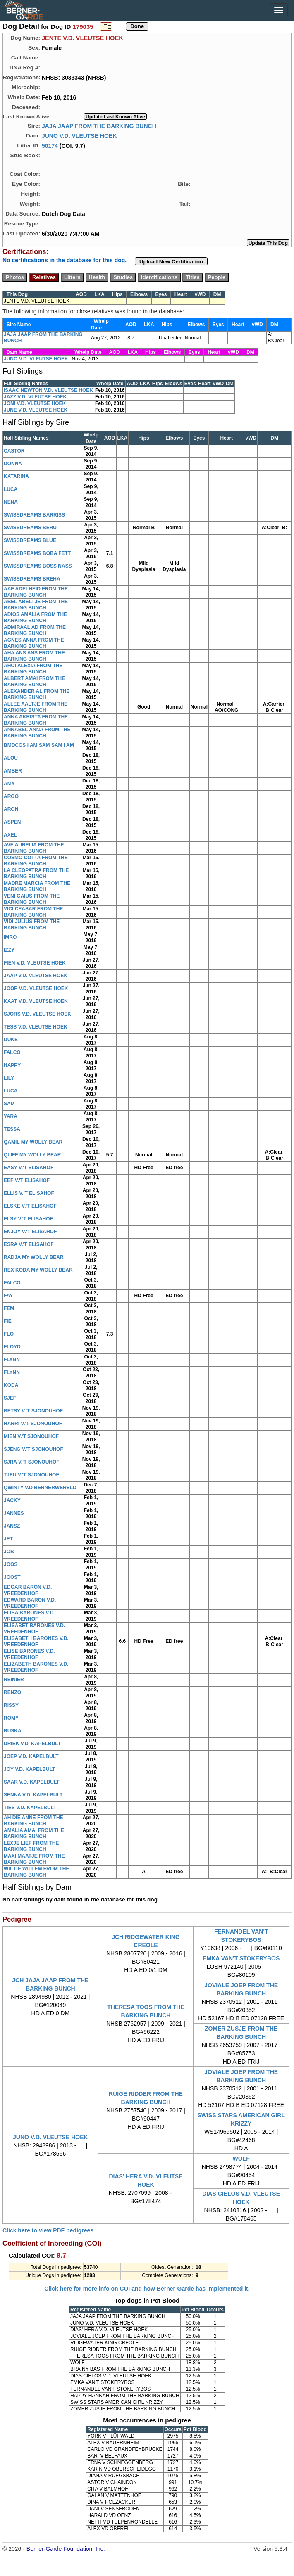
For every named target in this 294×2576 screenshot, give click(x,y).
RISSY (11, 1705)
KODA (11, 1385)
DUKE (11, 1040)
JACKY (12, 1500)
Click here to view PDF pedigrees (47, 2230)
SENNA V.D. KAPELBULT (33, 1795)
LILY (9, 1078)
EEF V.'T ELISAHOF (27, 1180)
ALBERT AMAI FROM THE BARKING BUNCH (34, 681)
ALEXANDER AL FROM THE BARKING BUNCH (36, 694)
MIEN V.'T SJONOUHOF (31, 1436)
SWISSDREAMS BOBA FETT (37, 553)
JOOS (10, 1564)
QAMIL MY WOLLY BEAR (33, 1142)
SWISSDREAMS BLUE (30, 540)
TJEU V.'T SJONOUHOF (31, 1475)
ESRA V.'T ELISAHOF (29, 1244)
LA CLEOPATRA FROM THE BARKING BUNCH (36, 873)
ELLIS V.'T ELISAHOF (29, 1193)
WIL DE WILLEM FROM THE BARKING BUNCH (36, 1872)
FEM (9, 1308)
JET (8, 1539)
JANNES (14, 1513)
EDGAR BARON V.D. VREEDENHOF (28, 1590)
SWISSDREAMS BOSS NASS (38, 566)
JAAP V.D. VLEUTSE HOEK (35, 976)
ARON (11, 809)
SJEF (10, 1398)
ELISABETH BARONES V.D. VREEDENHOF (36, 1641)
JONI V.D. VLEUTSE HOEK (35, 403)
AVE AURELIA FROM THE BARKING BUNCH (34, 848)
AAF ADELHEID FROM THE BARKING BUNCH (36, 592)
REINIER (14, 1680)
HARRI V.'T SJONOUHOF (33, 1424)
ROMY (11, 1718)
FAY (8, 1296)
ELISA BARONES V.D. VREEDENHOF (29, 1616)
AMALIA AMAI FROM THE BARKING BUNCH (34, 1833)
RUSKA (13, 1731)
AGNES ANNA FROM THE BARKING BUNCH (34, 643)
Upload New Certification (171, 261)
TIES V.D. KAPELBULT (30, 1808)
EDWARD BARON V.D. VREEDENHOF (30, 1603)
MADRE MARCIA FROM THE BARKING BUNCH (37, 886)
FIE (8, 1321)
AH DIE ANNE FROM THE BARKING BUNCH (33, 1821)
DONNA (13, 464)
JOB (9, 1552)
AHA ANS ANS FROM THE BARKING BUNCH (34, 656)
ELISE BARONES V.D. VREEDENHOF (29, 1654)
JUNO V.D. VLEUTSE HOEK (79, 135)
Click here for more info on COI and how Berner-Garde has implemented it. (146, 2288)
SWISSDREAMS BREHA (32, 579)
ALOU (11, 758)
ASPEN (12, 822)
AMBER (13, 771)
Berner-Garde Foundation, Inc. (65, 2548)
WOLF (241, 2158)
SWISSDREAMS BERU (30, 528)
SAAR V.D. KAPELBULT (32, 1782)
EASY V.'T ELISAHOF (28, 1168)
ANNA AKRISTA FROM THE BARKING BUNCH (36, 720)
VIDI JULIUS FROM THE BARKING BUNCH (32, 925)
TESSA (12, 1129)
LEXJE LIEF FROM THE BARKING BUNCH (31, 1846)
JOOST (12, 1577)
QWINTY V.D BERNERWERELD (40, 1488)
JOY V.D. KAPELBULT (29, 1769)
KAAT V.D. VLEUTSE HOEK (36, 1001)
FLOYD (12, 1347)
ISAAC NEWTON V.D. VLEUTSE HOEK (48, 390)
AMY (9, 784)
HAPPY (12, 1065)
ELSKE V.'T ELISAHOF (30, 1206)
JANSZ (12, 1526)
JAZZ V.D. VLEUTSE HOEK (35, 397)
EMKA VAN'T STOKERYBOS (241, 1958)
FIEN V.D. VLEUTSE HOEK (35, 963)
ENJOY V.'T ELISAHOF (30, 1232)
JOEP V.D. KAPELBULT (31, 1756)
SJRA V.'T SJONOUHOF (32, 1462)
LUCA (10, 489)
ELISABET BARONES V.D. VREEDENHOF (34, 1629)
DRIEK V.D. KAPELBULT (32, 1744)
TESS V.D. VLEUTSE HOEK (35, 1027)
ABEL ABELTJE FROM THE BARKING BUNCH (36, 605)
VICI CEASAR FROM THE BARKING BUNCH (33, 912)
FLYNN (12, 1360)
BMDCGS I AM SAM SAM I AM (39, 745)
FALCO (12, 1052)
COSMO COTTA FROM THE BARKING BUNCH (36, 861)
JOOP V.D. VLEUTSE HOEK (36, 988)
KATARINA (16, 476)
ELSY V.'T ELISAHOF (28, 1219)
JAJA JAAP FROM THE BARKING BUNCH (99, 125)
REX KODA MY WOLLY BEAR (38, 1270)
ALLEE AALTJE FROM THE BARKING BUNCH (35, 707)
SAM (9, 1104)
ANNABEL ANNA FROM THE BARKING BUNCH (37, 733)
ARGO (11, 796)
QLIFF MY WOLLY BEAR (32, 1155)
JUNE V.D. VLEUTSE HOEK (35, 410)
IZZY (9, 950)
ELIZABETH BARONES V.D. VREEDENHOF (36, 1667)
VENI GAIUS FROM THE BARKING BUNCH (32, 899)
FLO (9, 1334)
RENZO (12, 1692)
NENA (11, 502)
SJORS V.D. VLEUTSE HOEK (37, 1014)
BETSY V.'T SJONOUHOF (33, 1411)
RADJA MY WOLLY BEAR (34, 1257)
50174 (50, 145)
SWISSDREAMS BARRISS (34, 515)
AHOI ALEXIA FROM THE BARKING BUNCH (33, 669)
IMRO (10, 937)
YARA (10, 1116)
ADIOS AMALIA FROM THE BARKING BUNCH (35, 617)
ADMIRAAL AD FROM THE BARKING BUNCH (35, 630)
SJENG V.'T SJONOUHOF (33, 1449)
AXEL (10, 835)
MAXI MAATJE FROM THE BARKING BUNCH (34, 1859)
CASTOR (14, 451)
